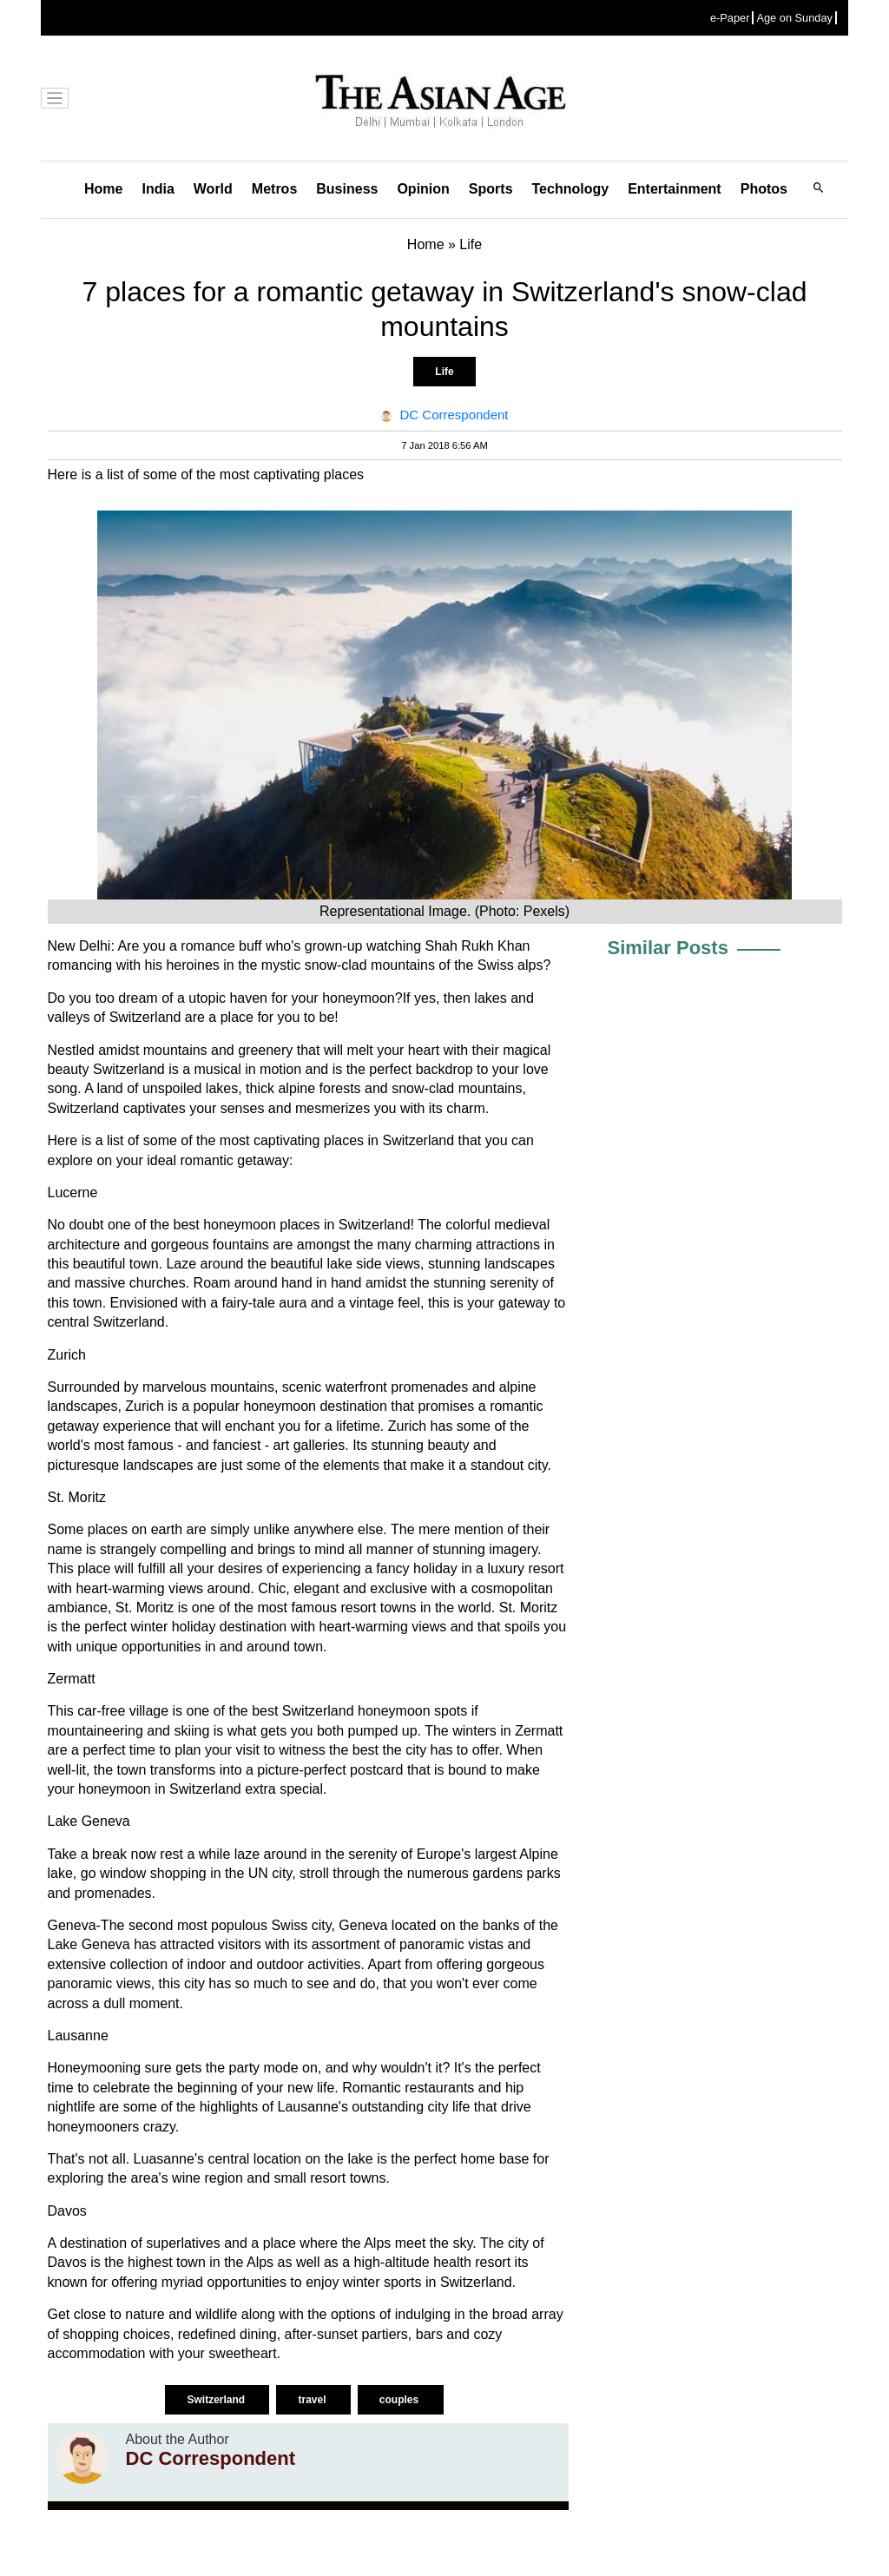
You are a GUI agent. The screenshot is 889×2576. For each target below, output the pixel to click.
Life (444, 372)
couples (400, 2400)
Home (103, 188)
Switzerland (217, 2400)
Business (347, 188)
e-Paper (730, 17)
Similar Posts (668, 948)
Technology (570, 188)
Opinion (423, 188)
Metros (274, 188)
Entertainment (674, 188)
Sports (491, 188)
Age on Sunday (794, 17)
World (213, 188)
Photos (764, 188)
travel (313, 2400)
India (158, 188)
